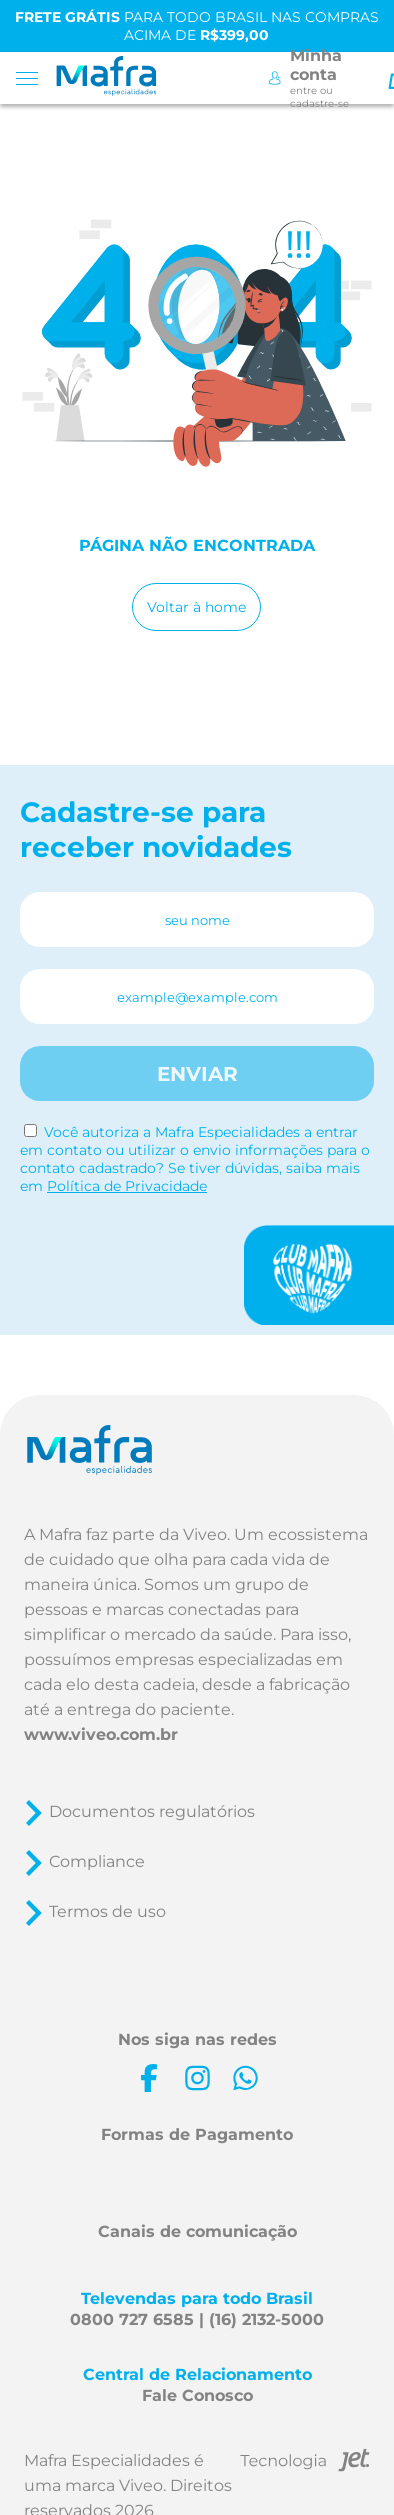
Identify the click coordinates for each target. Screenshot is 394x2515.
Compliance (97, 1861)
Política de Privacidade (127, 1186)
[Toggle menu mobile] (33, 78)
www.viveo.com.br (101, 1734)
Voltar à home (196, 607)
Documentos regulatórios (152, 1811)
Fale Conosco (197, 2395)
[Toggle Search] (369, 78)
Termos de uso (107, 1911)
